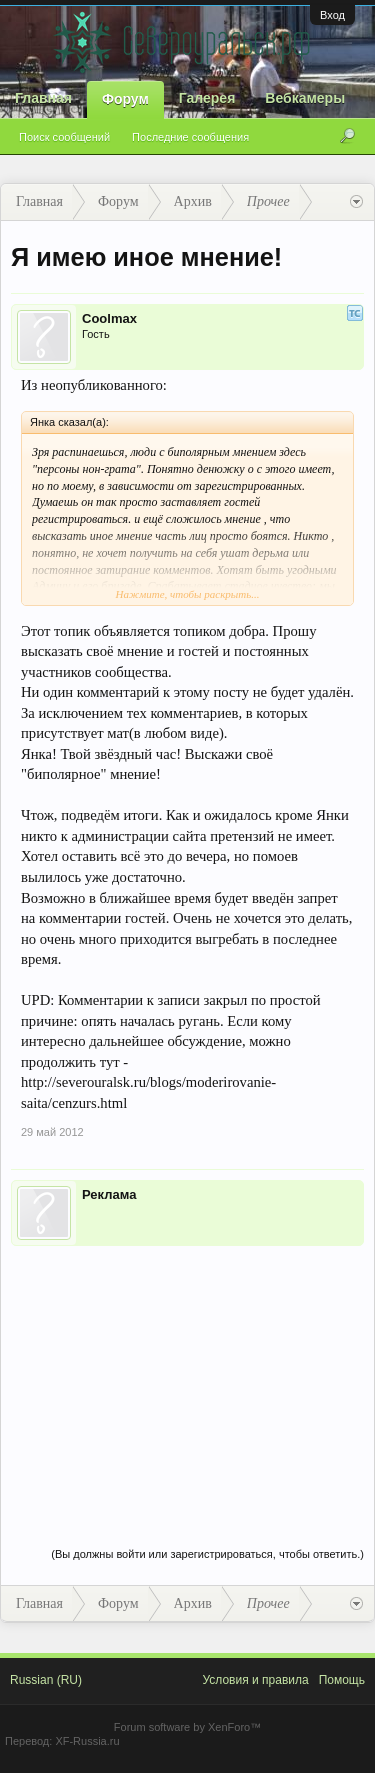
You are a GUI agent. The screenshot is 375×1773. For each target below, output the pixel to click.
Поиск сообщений (64, 137)
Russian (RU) (46, 1680)
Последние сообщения (190, 137)
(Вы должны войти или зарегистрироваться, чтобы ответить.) (207, 1554)
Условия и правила (255, 1680)
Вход (332, 15)
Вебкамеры (305, 98)
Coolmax (109, 318)
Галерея (207, 98)
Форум (125, 99)
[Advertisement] (187, 1376)
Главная (43, 98)
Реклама (109, 1194)
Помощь (342, 1680)
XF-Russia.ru (87, 1741)
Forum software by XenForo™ (187, 1727)
